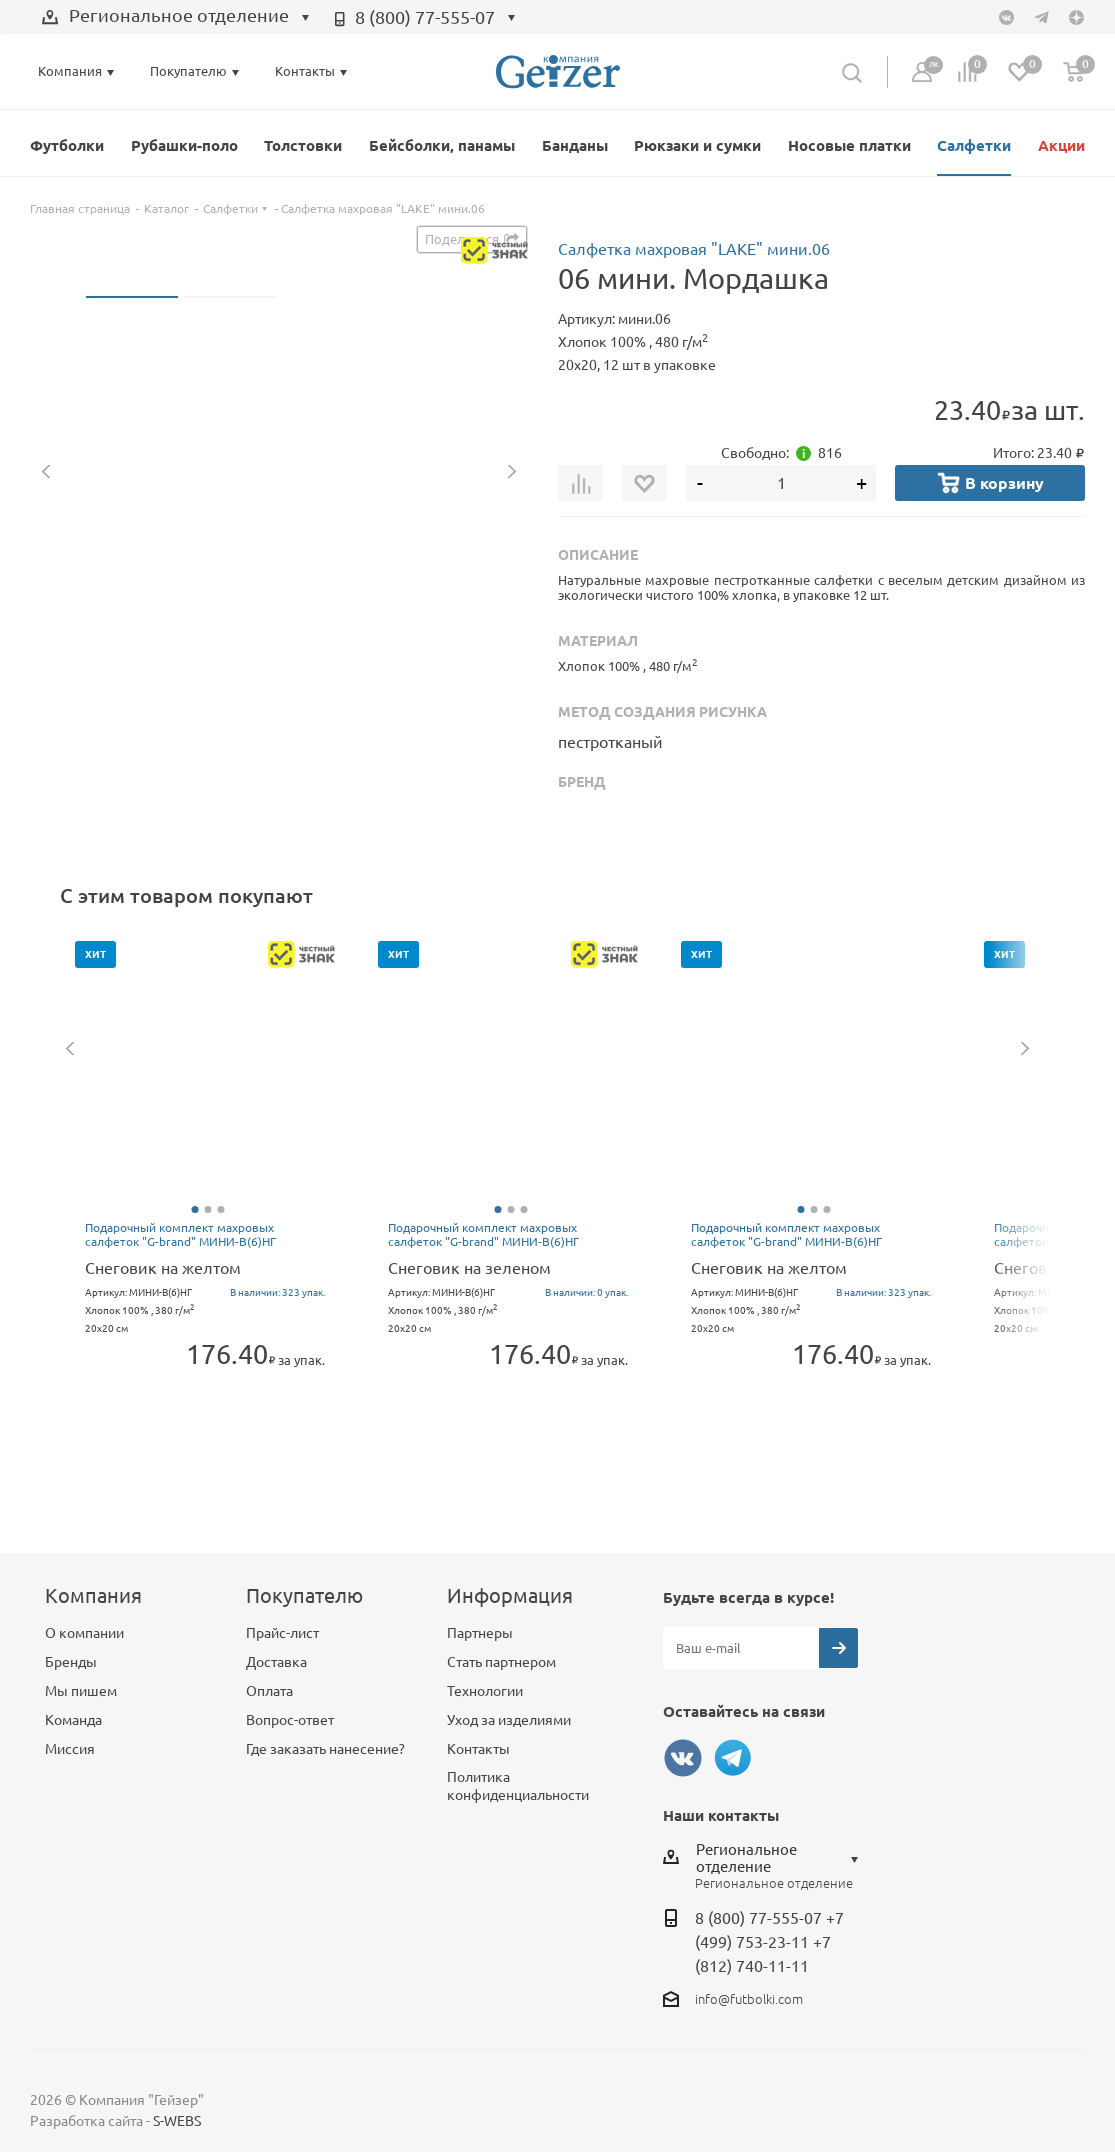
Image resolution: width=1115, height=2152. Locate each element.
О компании (84, 1633)
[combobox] (176, 18)
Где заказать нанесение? (325, 1749)
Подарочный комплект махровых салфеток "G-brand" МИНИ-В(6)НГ (180, 1234)
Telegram (733, 1758)
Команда (73, 1720)
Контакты (478, 1749)
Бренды (71, 1662)
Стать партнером (501, 1662)
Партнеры (480, 1633)
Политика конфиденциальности (518, 1786)
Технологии (485, 1691)
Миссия (70, 1749)
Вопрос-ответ (290, 1720)
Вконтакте (683, 1758)
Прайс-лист (282, 1633)
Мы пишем (81, 1691)
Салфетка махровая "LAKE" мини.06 (694, 249)
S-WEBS (177, 2121)
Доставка (276, 1662)
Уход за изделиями (509, 1720)
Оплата (269, 1691)
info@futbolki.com (749, 1999)
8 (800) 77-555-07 (425, 17)
